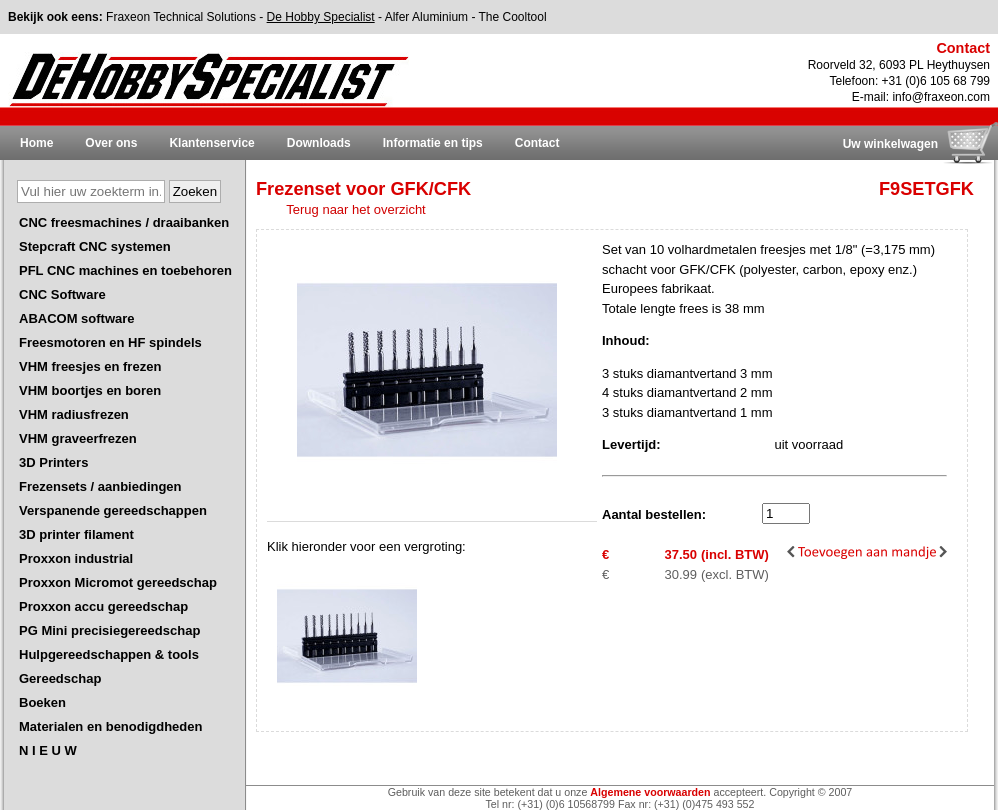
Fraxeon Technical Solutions (181, 17)
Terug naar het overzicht (355, 209)
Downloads (319, 143)
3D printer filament (76, 534)
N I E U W (48, 750)
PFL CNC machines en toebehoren (125, 270)
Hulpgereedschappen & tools (109, 654)
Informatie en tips (433, 143)
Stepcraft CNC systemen (95, 246)
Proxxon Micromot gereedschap (118, 582)
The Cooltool (513, 17)
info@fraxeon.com (941, 97)
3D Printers (53, 462)
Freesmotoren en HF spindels (110, 342)
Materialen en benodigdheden (110, 726)
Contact (537, 143)
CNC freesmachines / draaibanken (124, 222)
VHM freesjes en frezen (90, 366)
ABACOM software (77, 318)
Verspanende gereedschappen (113, 510)
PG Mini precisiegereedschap (109, 630)
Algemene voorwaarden (650, 792)
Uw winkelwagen (890, 144)
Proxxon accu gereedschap (103, 606)
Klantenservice (211, 143)
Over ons (111, 143)
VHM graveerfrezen (78, 438)
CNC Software (62, 294)
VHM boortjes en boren (90, 390)
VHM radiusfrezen (74, 414)
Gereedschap (60, 678)
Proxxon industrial (76, 558)
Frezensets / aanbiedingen (100, 486)
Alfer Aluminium (426, 17)
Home (36, 143)
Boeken (42, 702)
